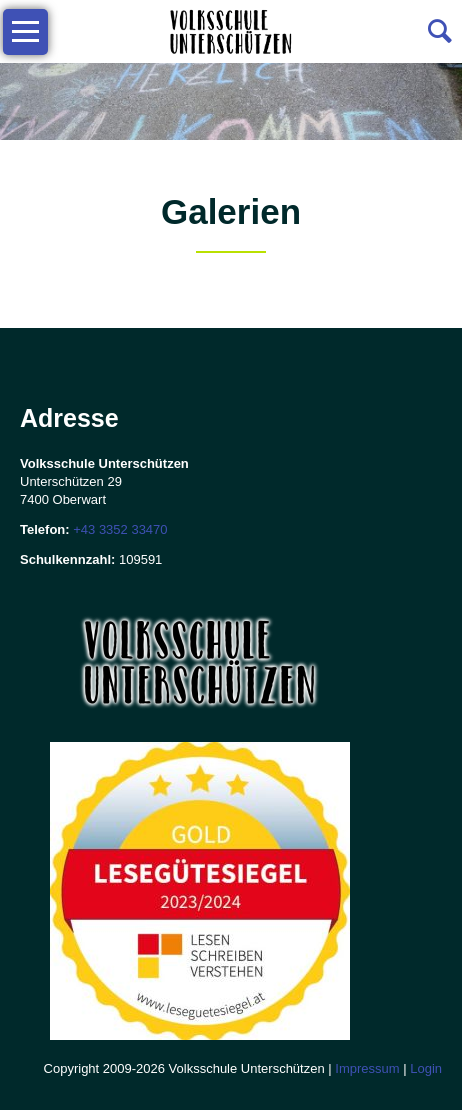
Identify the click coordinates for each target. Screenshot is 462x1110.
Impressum (367, 1068)
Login (426, 1068)
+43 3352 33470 (120, 529)
